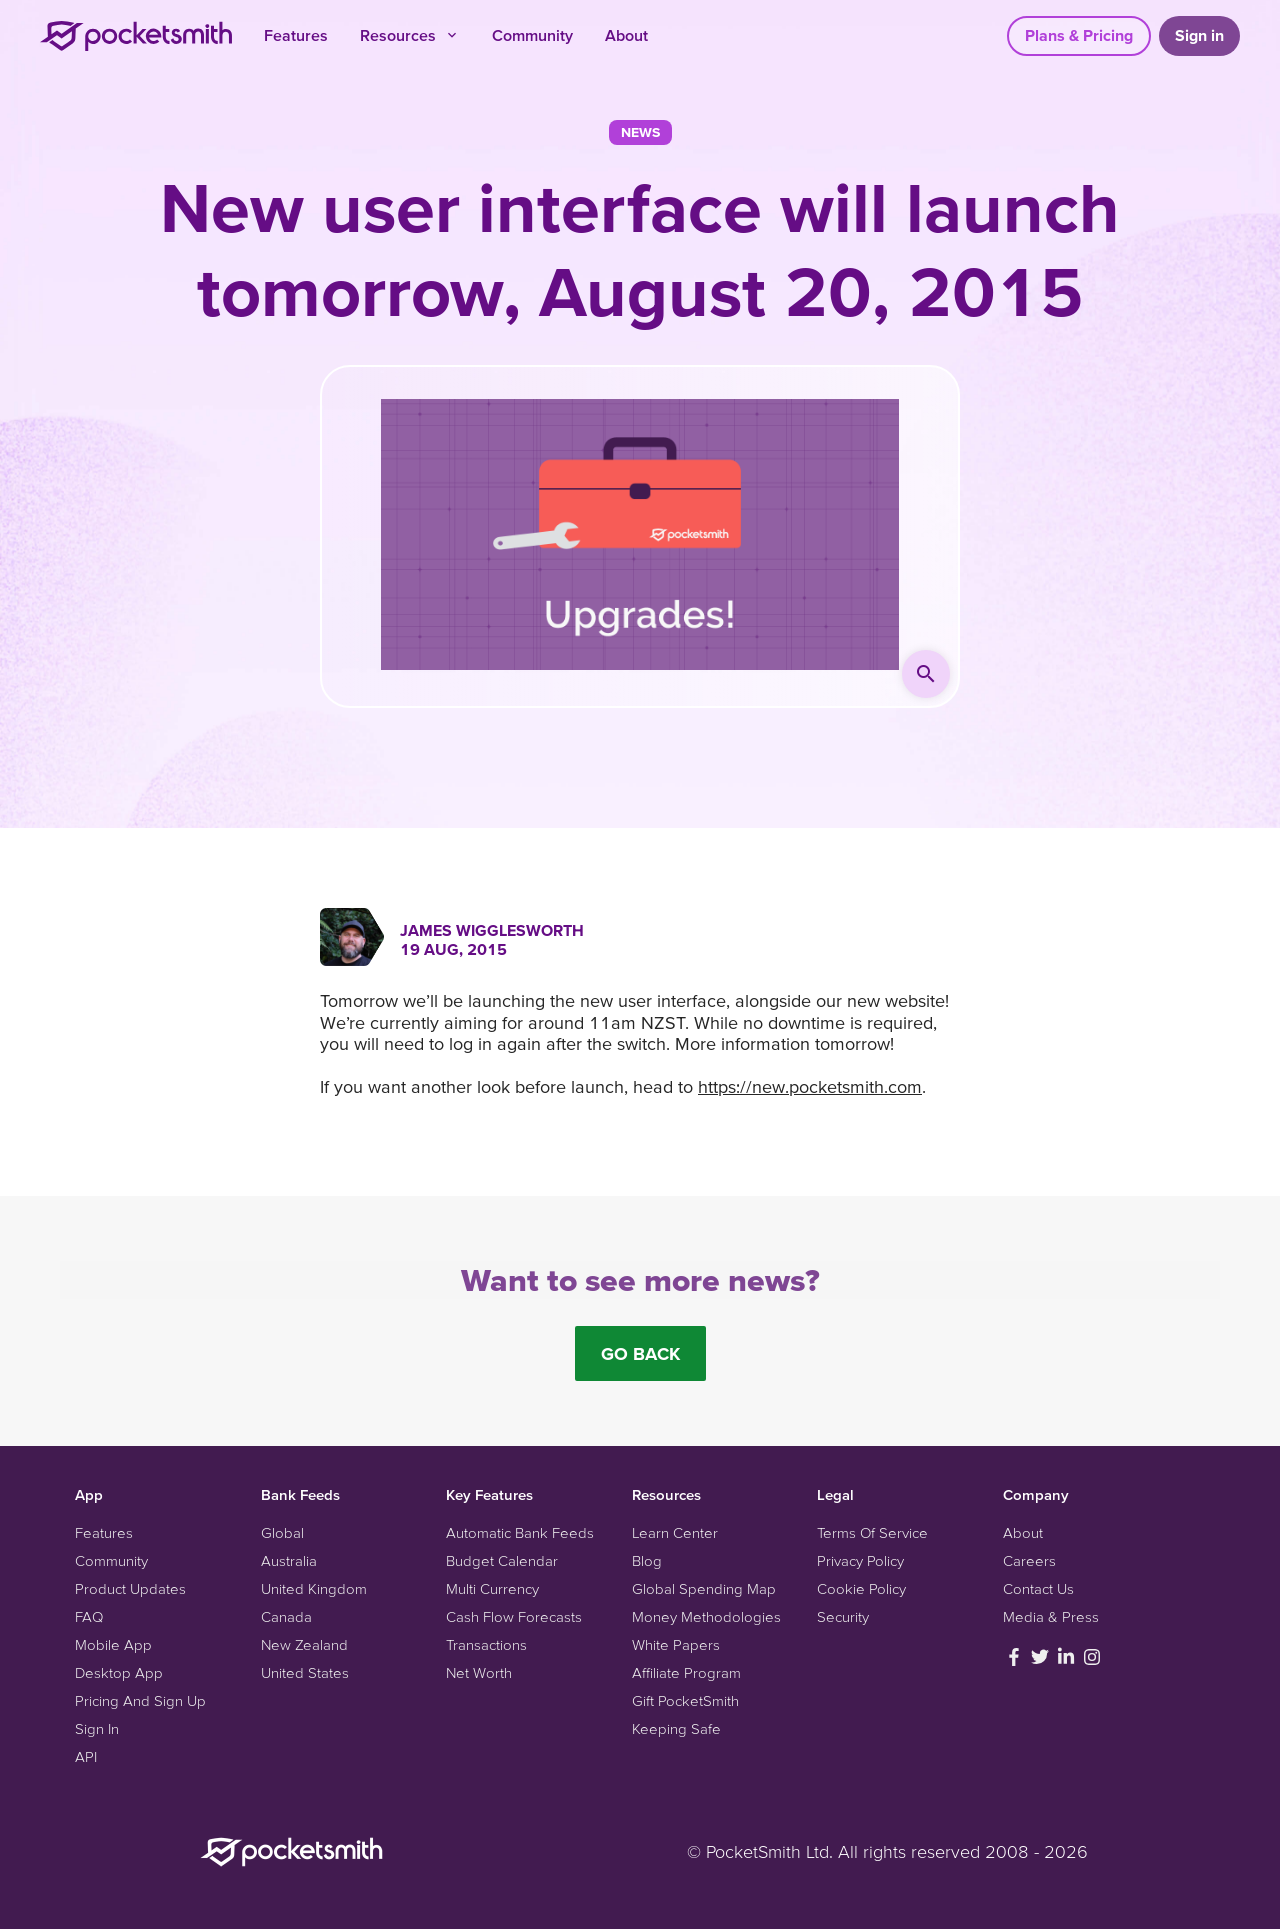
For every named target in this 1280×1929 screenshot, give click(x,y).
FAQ (89, 1616)
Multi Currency (492, 1588)
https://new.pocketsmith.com (810, 1086)
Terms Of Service (872, 1532)
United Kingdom (314, 1588)
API (86, 1756)
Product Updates (130, 1588)
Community (532, 35)
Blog (647, 1560)
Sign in (1199, 35)
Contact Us (1038, 1588)
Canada (286, 1616)
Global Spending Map (704, 1588)
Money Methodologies (706, 1616)
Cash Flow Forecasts (514, 1616)
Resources (410, 35)
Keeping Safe (676, 1728)
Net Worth (479, 1672)
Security (843, 1616)
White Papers (676, 1644)
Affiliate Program (686, 1672)
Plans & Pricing (1079, 35)
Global (282, 1532)
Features (296, 35)
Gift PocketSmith (685, 1700)
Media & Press (1051, 1616)
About (626, 35)
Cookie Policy (861, 1588)
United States (305, 1672)
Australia (289, 1560)
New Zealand (304, 1644)
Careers (1029, 1560)
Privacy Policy (860, 1560)
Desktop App (119, 1672)
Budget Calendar (502, 1560)
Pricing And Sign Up (140, 1700)
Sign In (97, 1728)
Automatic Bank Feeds (520, 1532)
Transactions (486, 1644)
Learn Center (675, 1532)
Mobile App (113, 1644)
